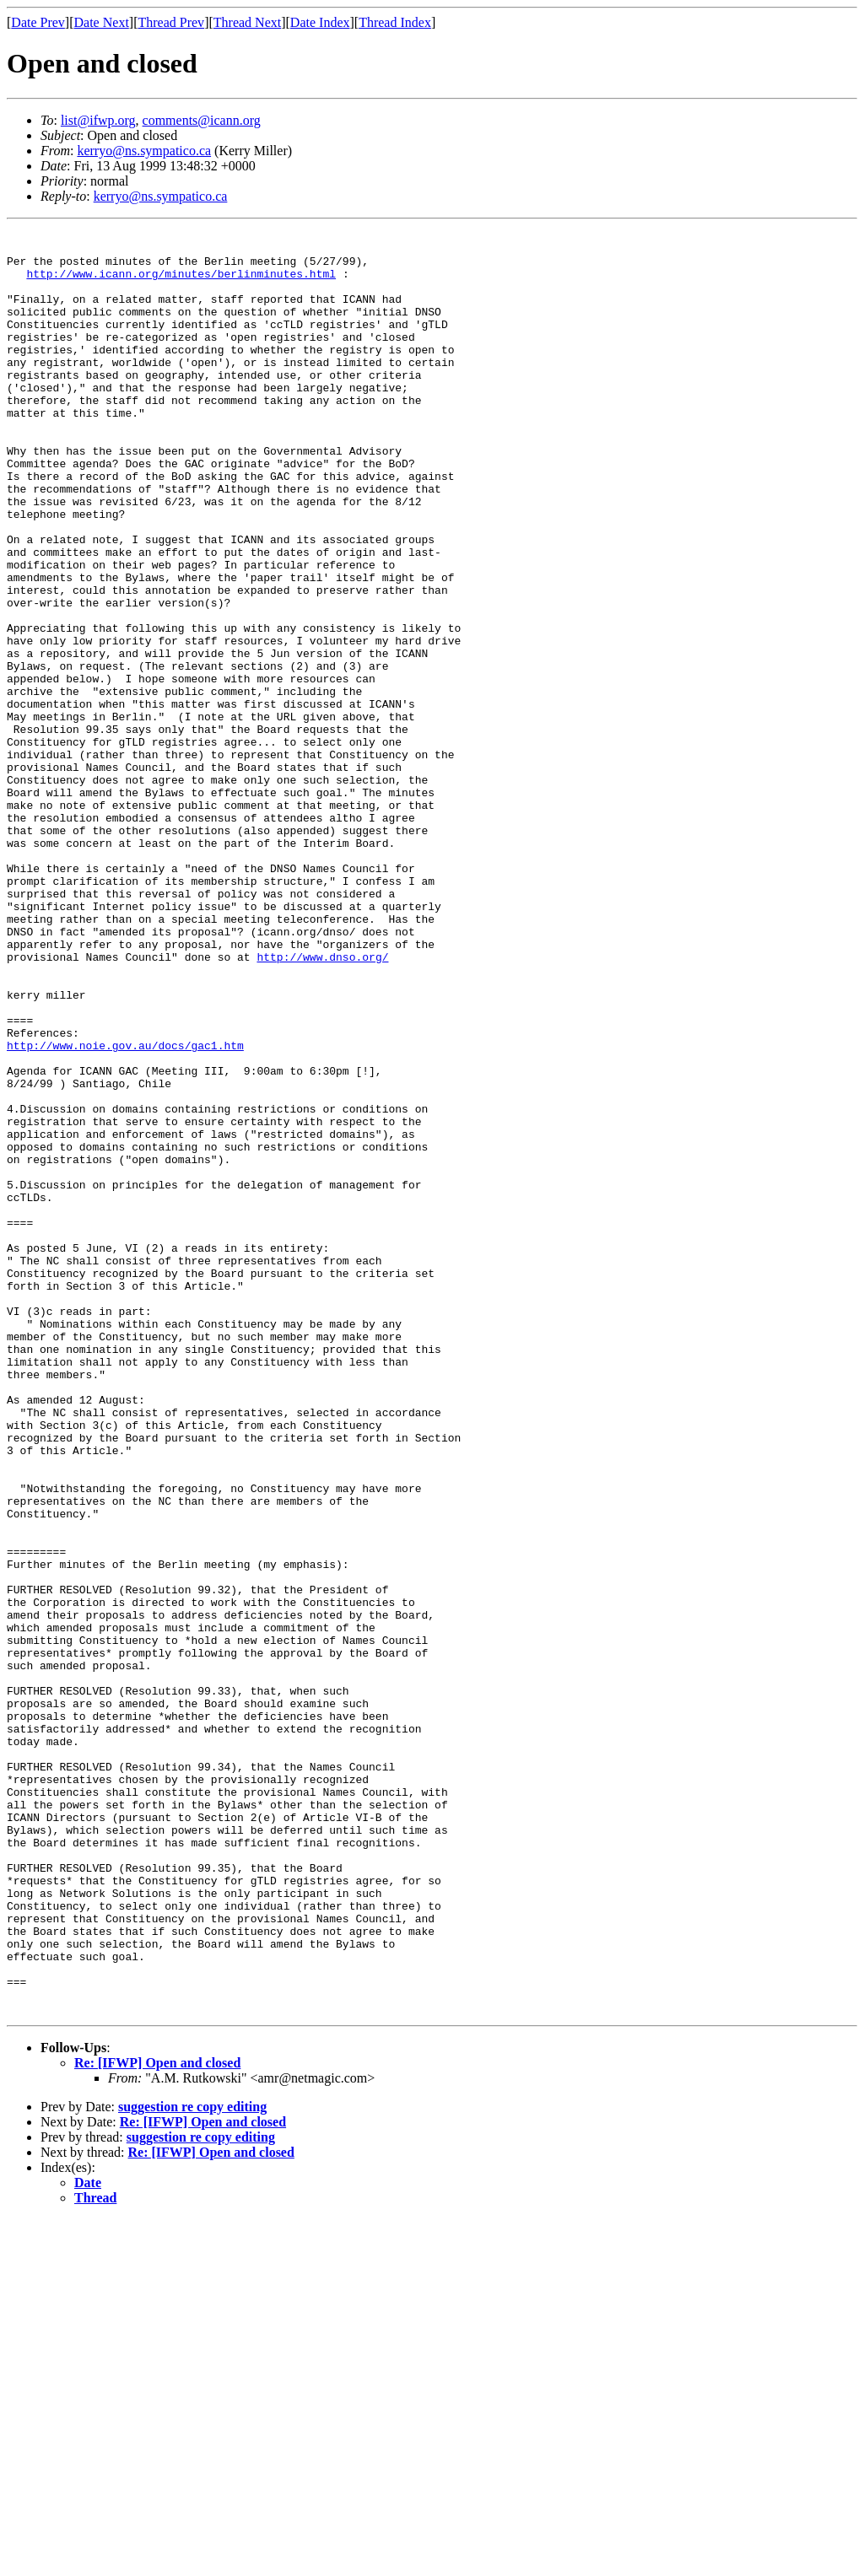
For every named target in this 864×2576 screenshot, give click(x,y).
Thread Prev (171, 22)
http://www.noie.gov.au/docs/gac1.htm (125, 1209)
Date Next (101, 22)
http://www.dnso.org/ (322, 1103)
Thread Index (395, 22)
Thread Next (247, 22)
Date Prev (38, 22)
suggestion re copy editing (192, 2463)
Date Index (320, 22)
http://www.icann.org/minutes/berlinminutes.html (181, 283)
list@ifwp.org (98, 120)
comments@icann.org (202, 120)
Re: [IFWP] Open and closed (157, 2419)
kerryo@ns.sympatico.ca (144, 150)
